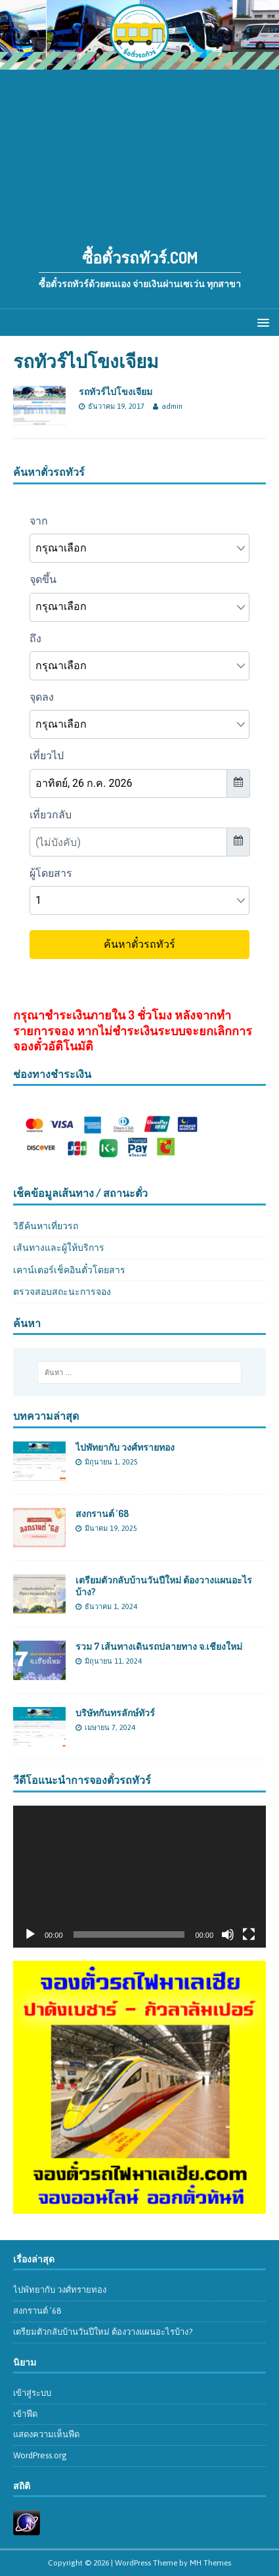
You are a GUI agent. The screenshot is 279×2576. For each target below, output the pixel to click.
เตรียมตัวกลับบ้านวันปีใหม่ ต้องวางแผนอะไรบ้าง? (102, 2332)
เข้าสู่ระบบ (32, 2393)
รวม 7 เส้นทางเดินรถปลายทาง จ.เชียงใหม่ (158, 1646)
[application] (139, 1877)
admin (171, 406)
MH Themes (210, 2562)
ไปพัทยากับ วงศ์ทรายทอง (125, 1447)
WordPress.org (40, 2455)
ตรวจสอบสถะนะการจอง (62, 1291)
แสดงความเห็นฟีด (46, 2434)
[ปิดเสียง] (227, 1934)
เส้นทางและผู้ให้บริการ (58, 1247)
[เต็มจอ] (248, 1934)
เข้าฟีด (25, 2414)
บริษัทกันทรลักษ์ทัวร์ (115, 1712)
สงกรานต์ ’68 (102, 1513)
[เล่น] (30, 1934)
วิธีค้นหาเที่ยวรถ (45, 1226)
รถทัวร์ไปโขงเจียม (115, 391)
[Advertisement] (139, 151)
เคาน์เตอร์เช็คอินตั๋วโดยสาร (69, 1270)
